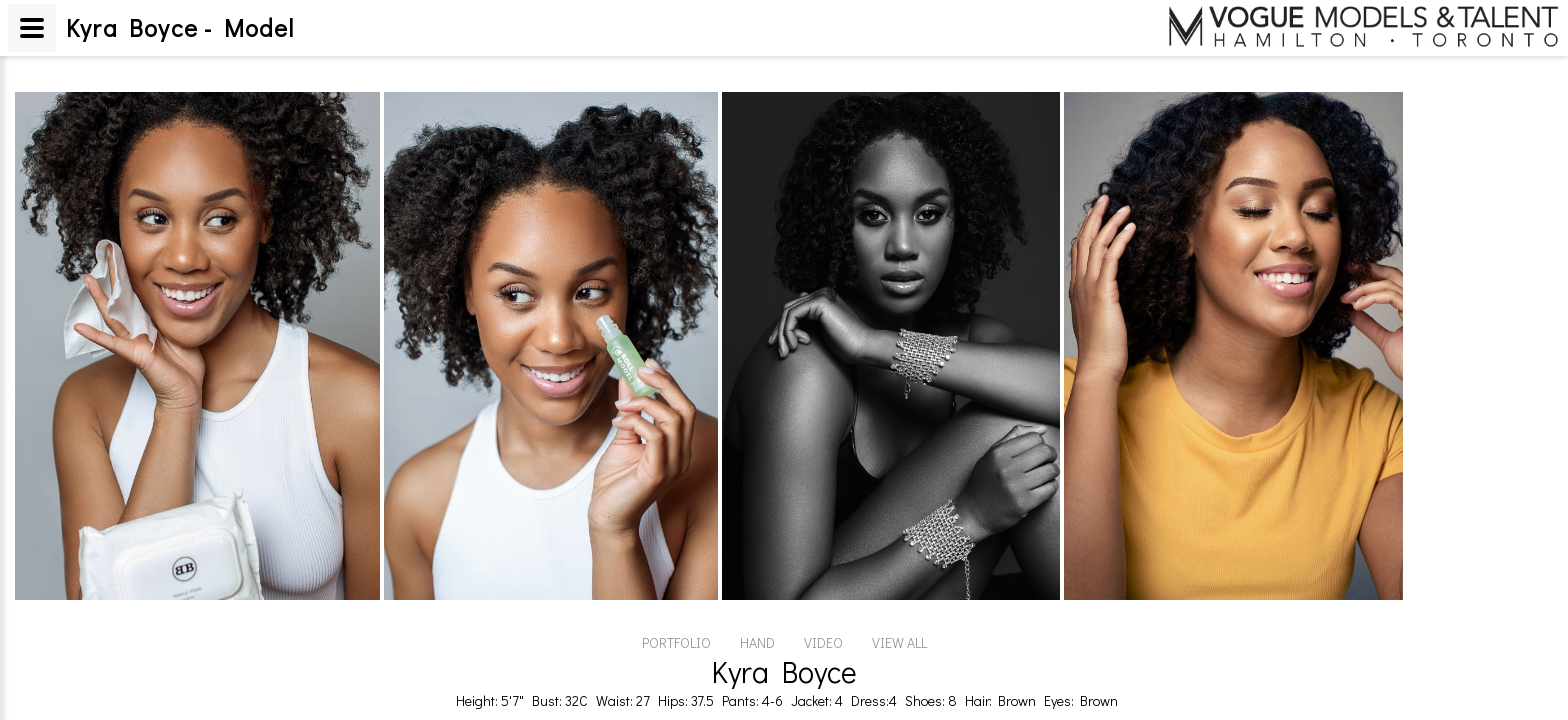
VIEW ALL (899, 642)
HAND (757, 642)
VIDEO (823, 642)
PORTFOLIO (676, 642)
